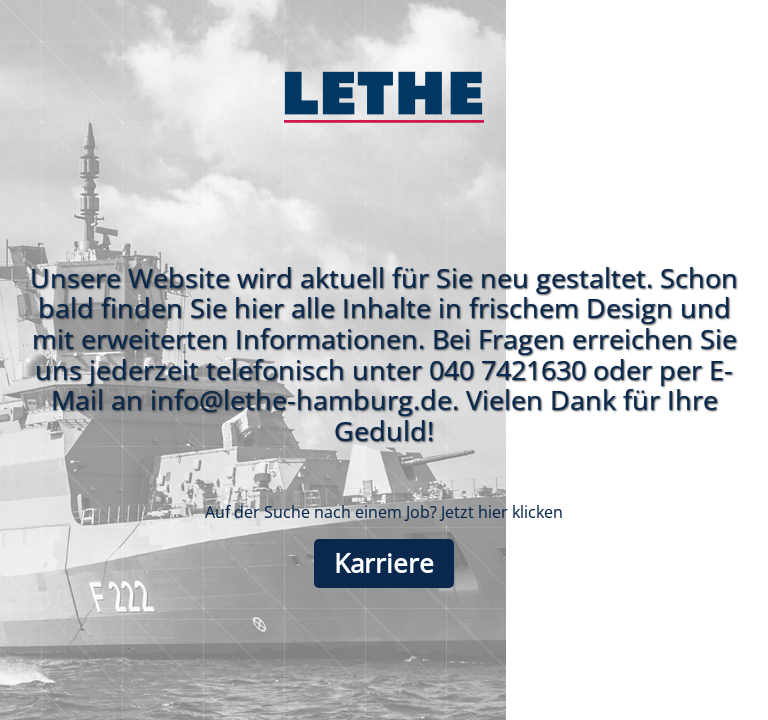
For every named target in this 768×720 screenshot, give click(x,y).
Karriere (384, 563)
